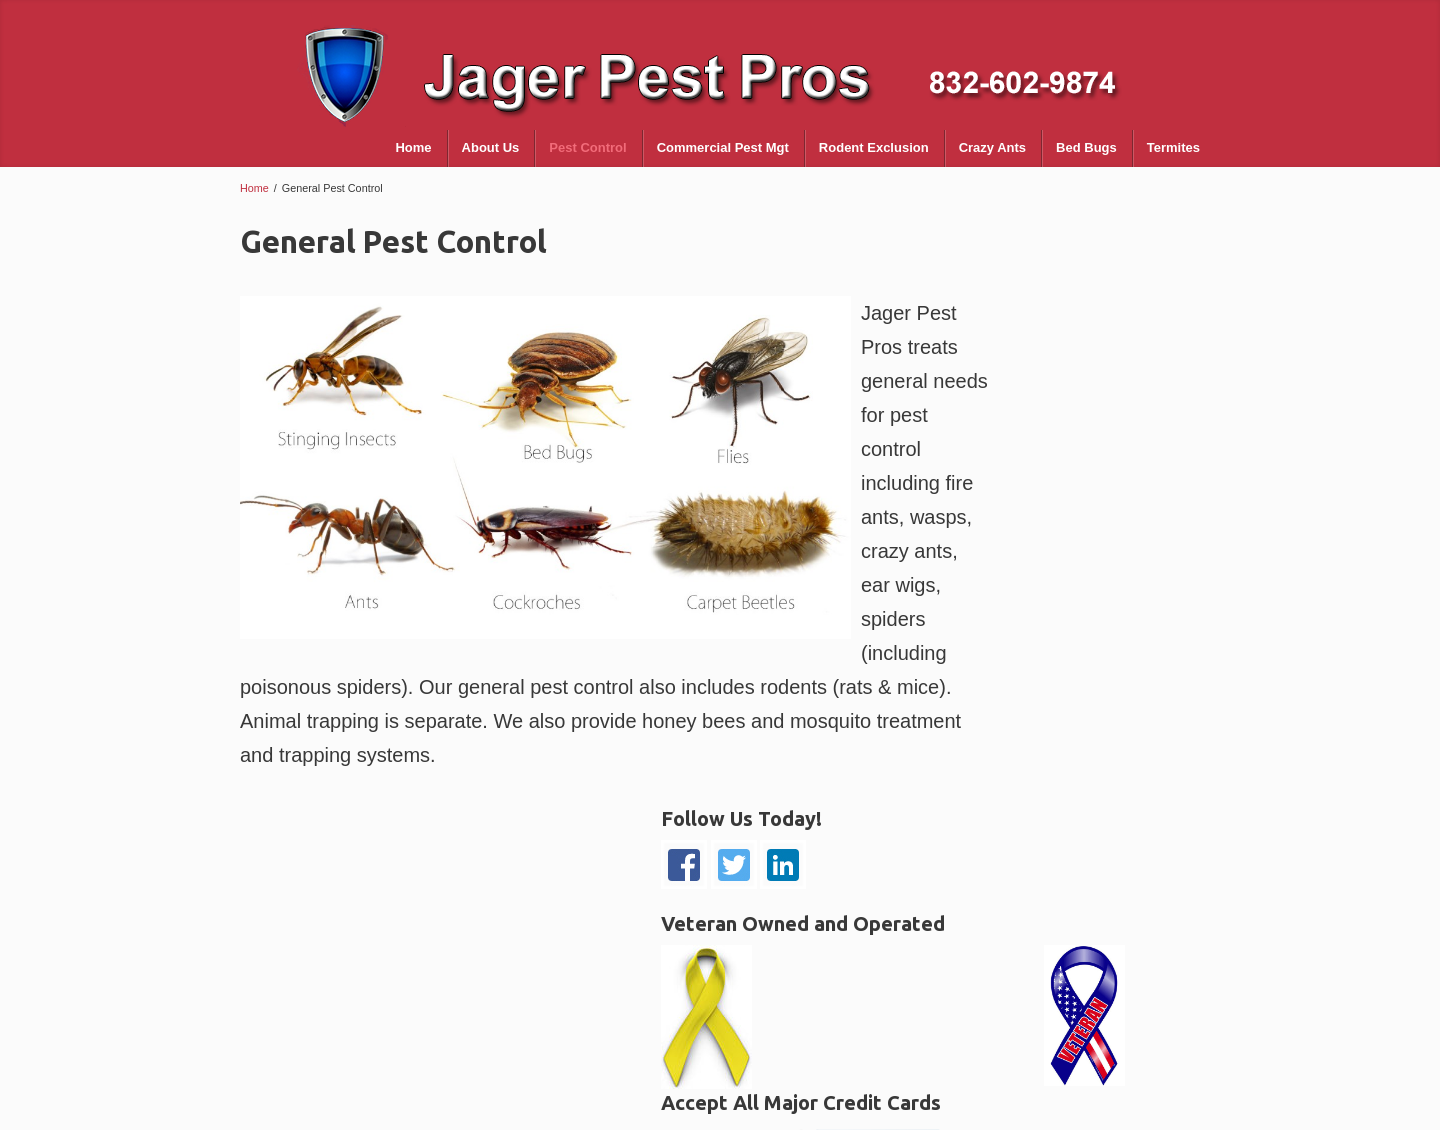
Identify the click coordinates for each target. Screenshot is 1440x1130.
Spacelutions (1150, 1108)
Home (254, 188)
